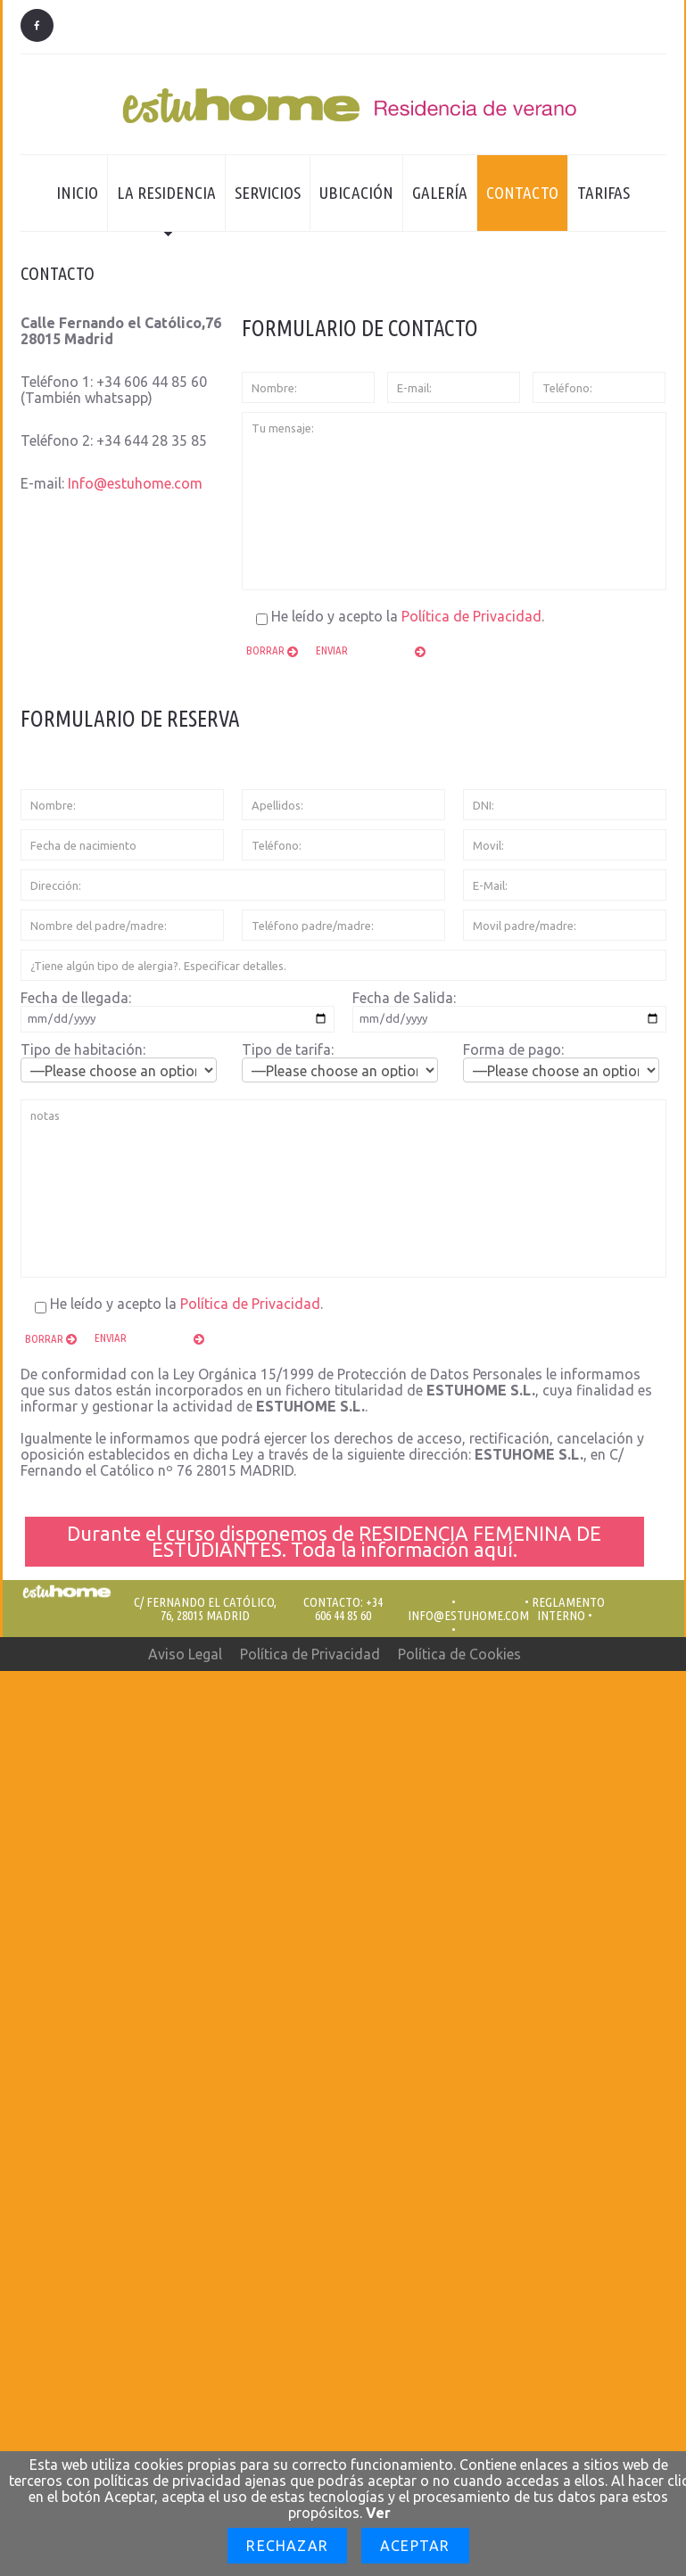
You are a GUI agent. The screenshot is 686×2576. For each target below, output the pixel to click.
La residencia (162, 207)
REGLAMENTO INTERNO (568, 1609)
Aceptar (415, 2546)
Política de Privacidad (471, 616)
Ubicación (356, 192)
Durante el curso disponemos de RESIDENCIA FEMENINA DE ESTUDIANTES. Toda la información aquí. (334, 1541)
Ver (378, 2513)
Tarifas (603, 192)
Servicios (268, 192)
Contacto (522, 192)
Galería (439, 192)
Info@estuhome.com (135, 483)
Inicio (77, 192)
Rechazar (287, 2546)
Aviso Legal (185, 1654)
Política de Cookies (459, 1654)
